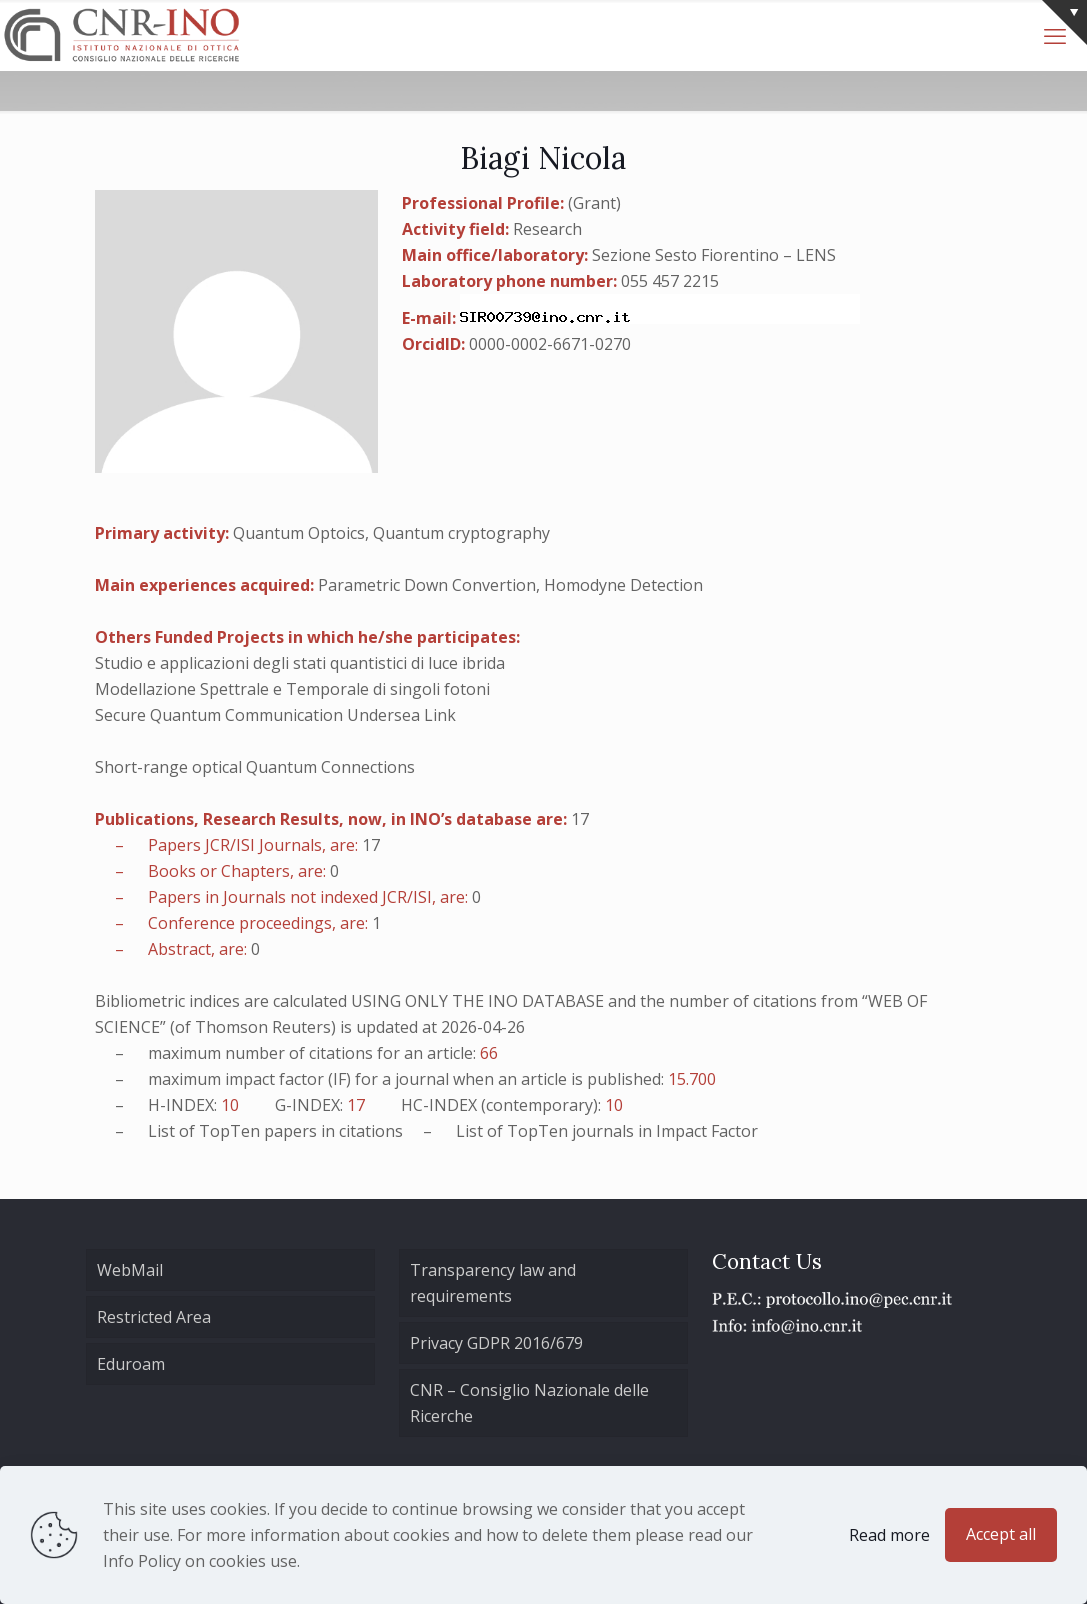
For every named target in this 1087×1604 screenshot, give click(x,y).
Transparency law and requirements (493, 1283)
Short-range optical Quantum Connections (255, 767)
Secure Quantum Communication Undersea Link (275, 715)
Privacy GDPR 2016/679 (496, 1343)
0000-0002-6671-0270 (550, 344)
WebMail (130, 1270)
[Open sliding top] (1064, 22)
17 (580, 819)
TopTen (229, 1131)
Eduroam (131, 1364)
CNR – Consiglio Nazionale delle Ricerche (529, 1403)
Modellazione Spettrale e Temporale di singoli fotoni (292, 689)
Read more (889, 1535)
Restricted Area (154, 1317)
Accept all (1001, 1534)
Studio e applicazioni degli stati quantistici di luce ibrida (300, 663)
